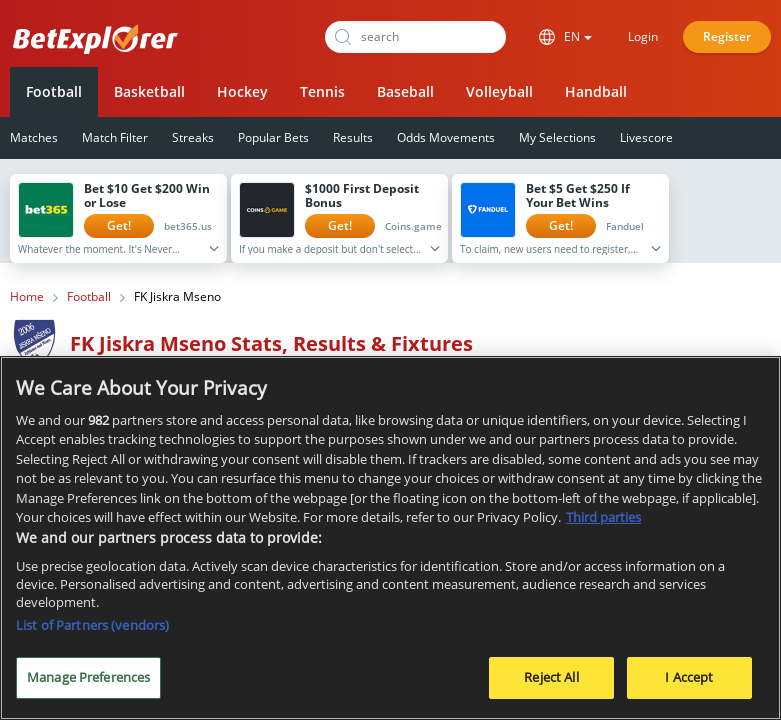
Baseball (405, 91)
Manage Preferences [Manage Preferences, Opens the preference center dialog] (88, 679)
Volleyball (499, 91)
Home (27, 297)
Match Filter (115, 137)
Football (54, 91)
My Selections (557, 137)
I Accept (689, 679)
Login (643, 36)
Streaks (193, 137)
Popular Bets (273, 137)
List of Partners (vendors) (92, 627)
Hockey (242, 91)
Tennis (322, 91)
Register (727, 36)
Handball (596, 91)
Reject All (551, 679)
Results (353, 137)
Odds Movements (446, 137)
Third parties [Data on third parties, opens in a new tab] (603, 519)
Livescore (646, 137)
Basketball (149, 91)
